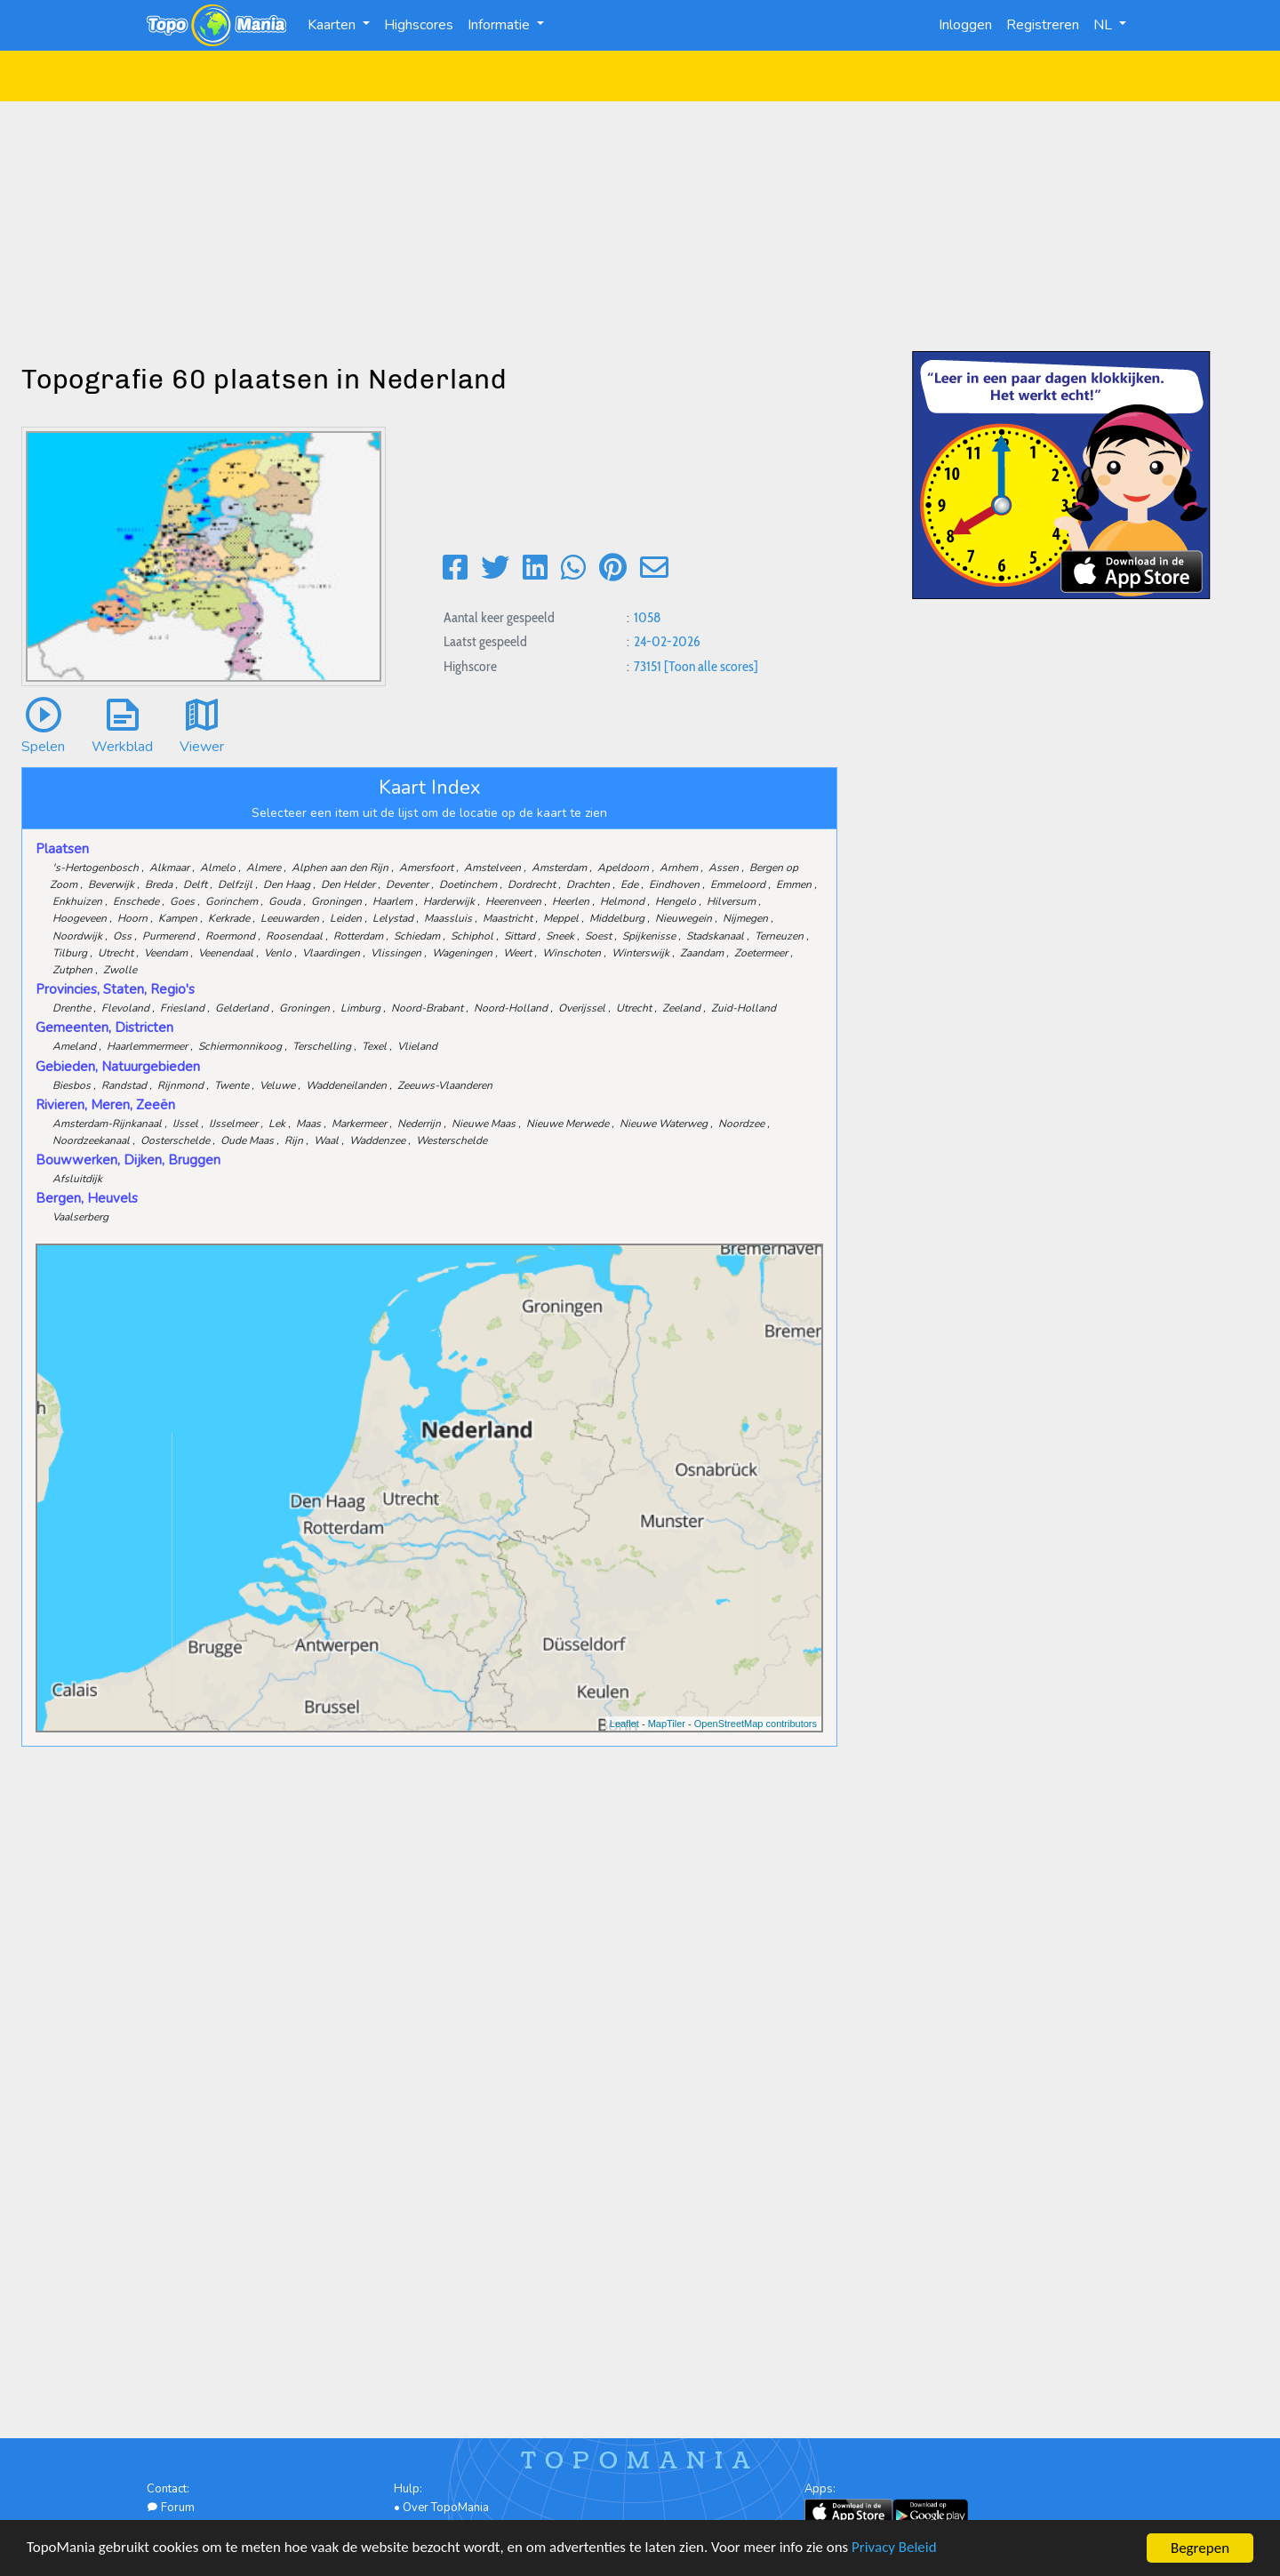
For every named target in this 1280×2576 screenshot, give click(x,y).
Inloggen (965, 25)
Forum (171, 2508)
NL (1104, 25)
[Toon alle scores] (711, 666)
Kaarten (333, 25)
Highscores (418, 25)
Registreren (1042, 25)
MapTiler (666, 1723)
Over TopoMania (446, 2508)
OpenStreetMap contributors (755, 1723)
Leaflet (624, 1723)
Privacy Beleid (897, 2549)
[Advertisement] (640, 225)
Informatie (500, 25)
